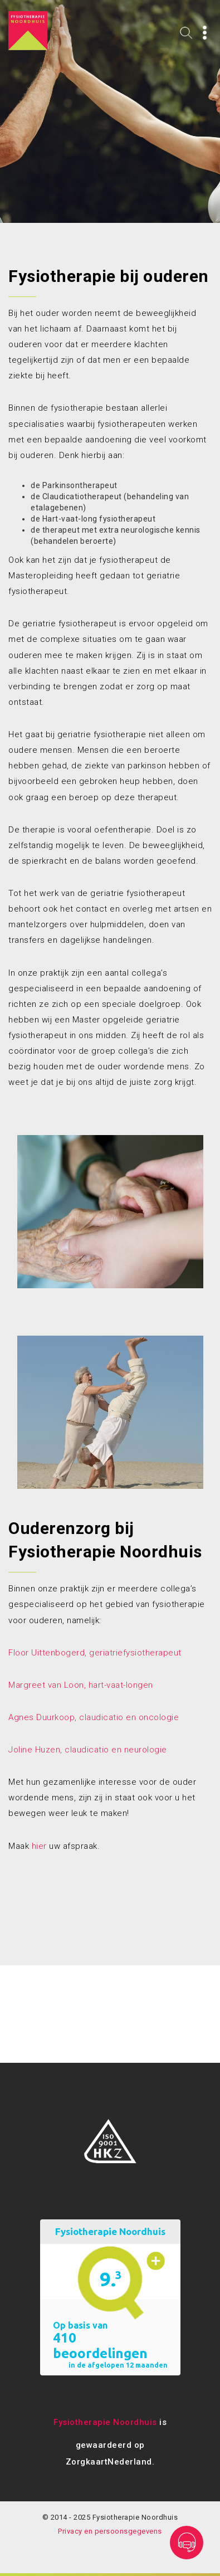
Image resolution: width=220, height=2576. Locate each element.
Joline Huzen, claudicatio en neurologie (87, 1750)
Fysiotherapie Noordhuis (105, 2422)
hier (39, 1846)
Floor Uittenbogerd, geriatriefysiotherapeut (95, 1653)
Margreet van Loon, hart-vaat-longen (80, 1685)
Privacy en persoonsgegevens (110, 2531)
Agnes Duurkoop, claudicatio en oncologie (93, 1717)
